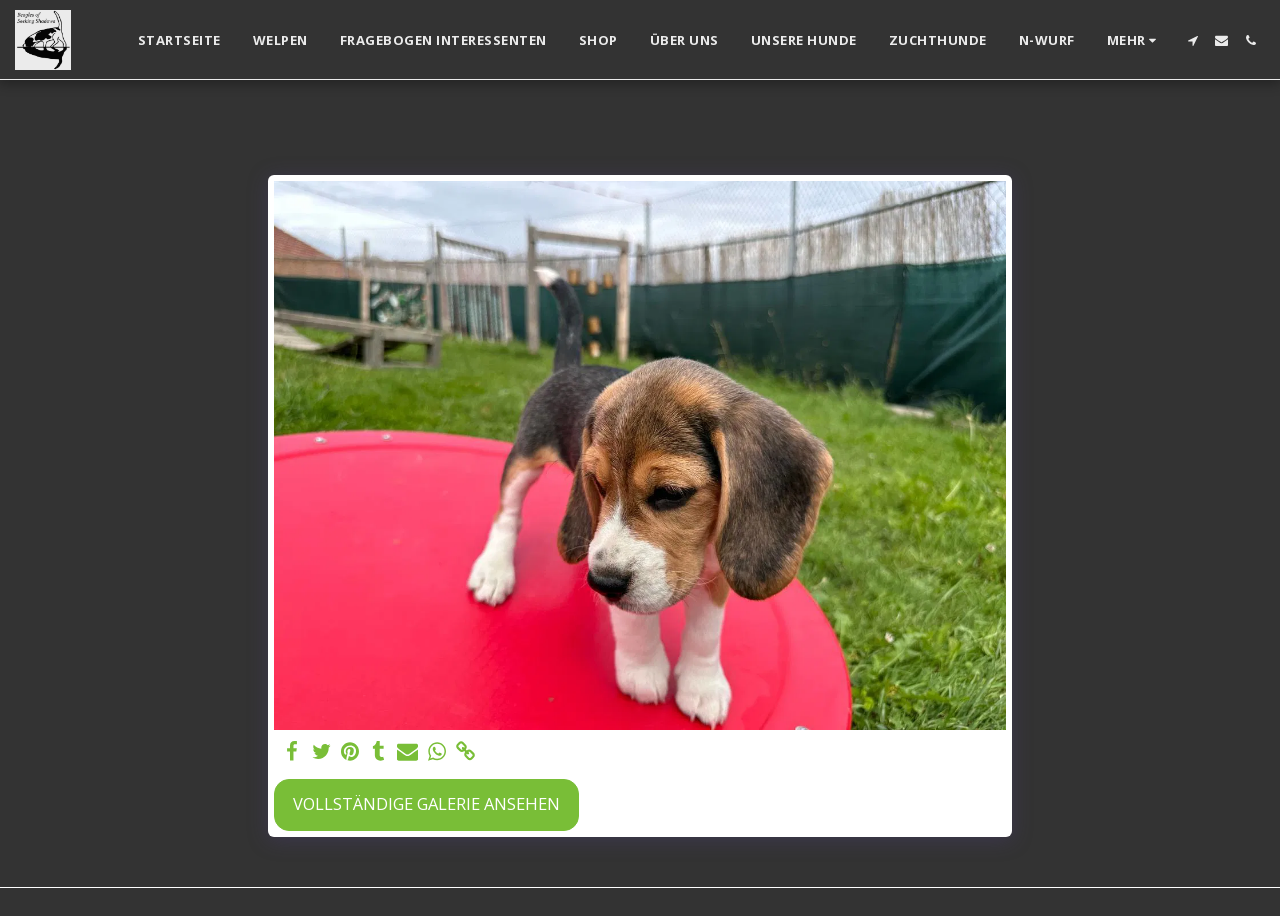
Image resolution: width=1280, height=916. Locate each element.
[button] (1192, 40)
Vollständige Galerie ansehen (426, 803)
